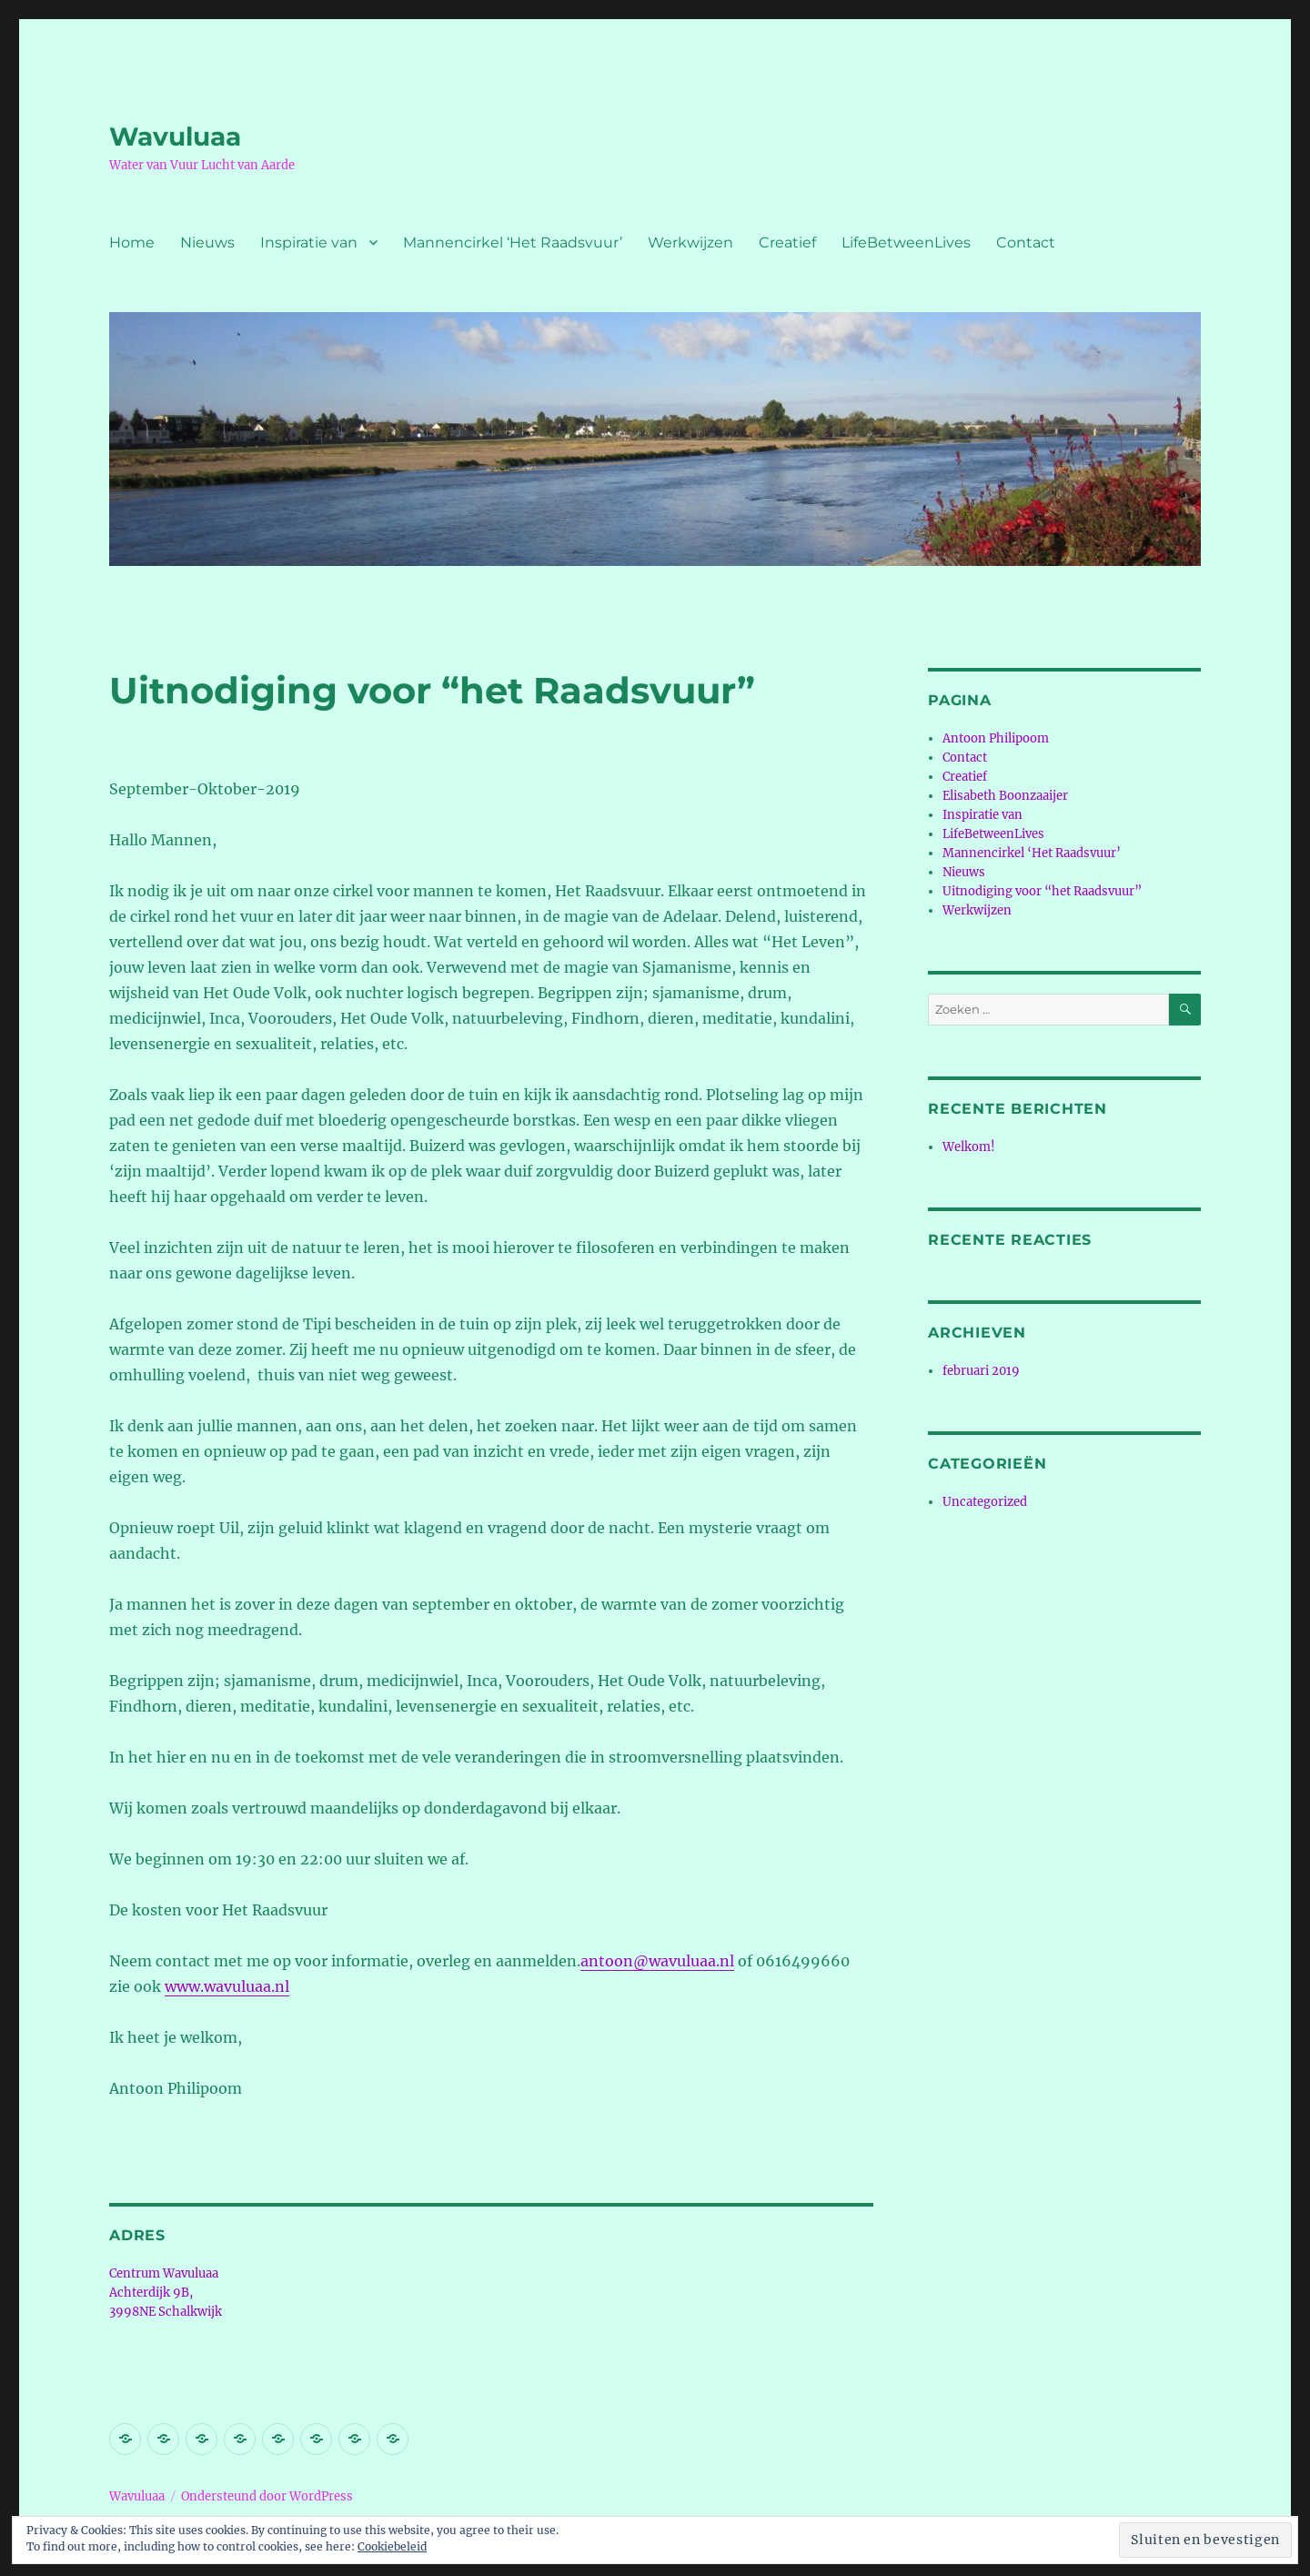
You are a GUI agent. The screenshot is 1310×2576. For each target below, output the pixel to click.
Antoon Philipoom (995, 738)
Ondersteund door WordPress (267, 2496)
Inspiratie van (309, 242)
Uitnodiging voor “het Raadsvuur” (1042, 891)
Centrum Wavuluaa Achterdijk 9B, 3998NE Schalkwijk (165, 2292)
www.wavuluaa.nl (227, 1986)
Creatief (787, 242)
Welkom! (968, 1147)
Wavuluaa (175, 136)
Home (132, 242)
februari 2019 (981, 1371)
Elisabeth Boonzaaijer (1005, 795)
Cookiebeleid (392, 2546)
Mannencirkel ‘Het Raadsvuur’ (512, 242)
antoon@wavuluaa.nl (657, 1961)
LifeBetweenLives (906, 242)
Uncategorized (984, 1502)
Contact (1025, 242)
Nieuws (207, 242)
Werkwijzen (690, 242)
